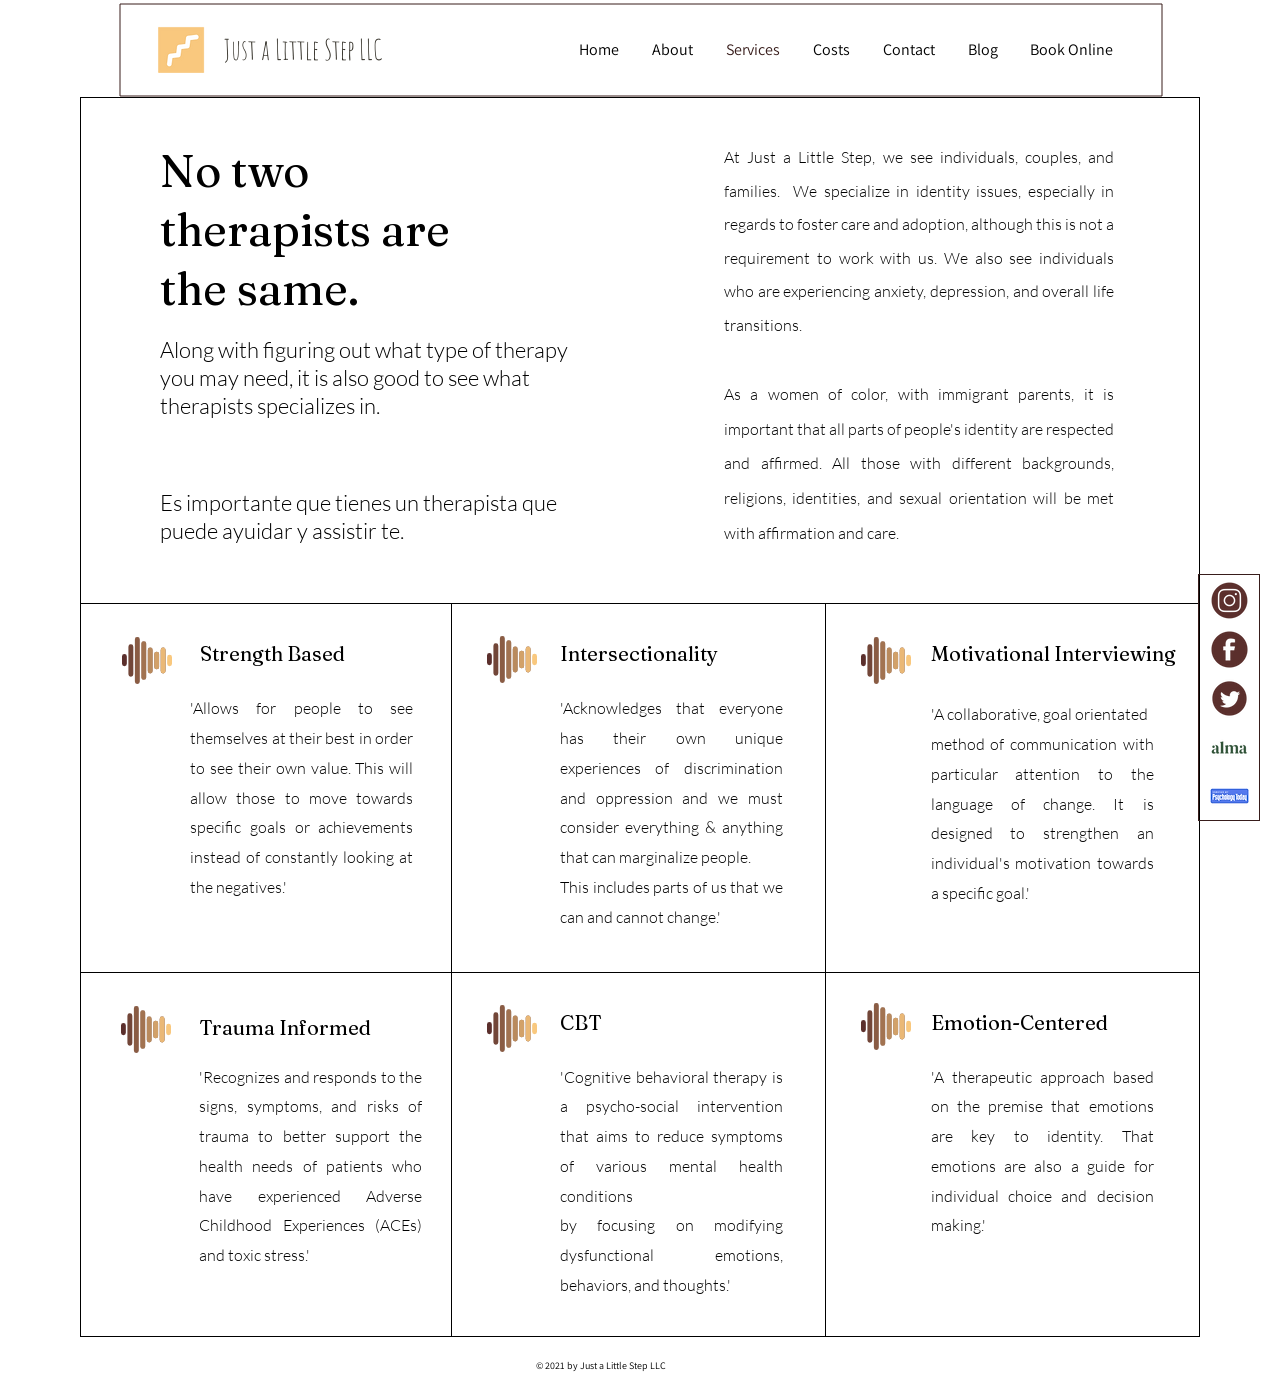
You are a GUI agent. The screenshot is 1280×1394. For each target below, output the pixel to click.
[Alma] (1229, 747)
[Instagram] (1229, 600)
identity (1073, 1136)
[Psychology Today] (1229, 796)
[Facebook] (1229, 649)
